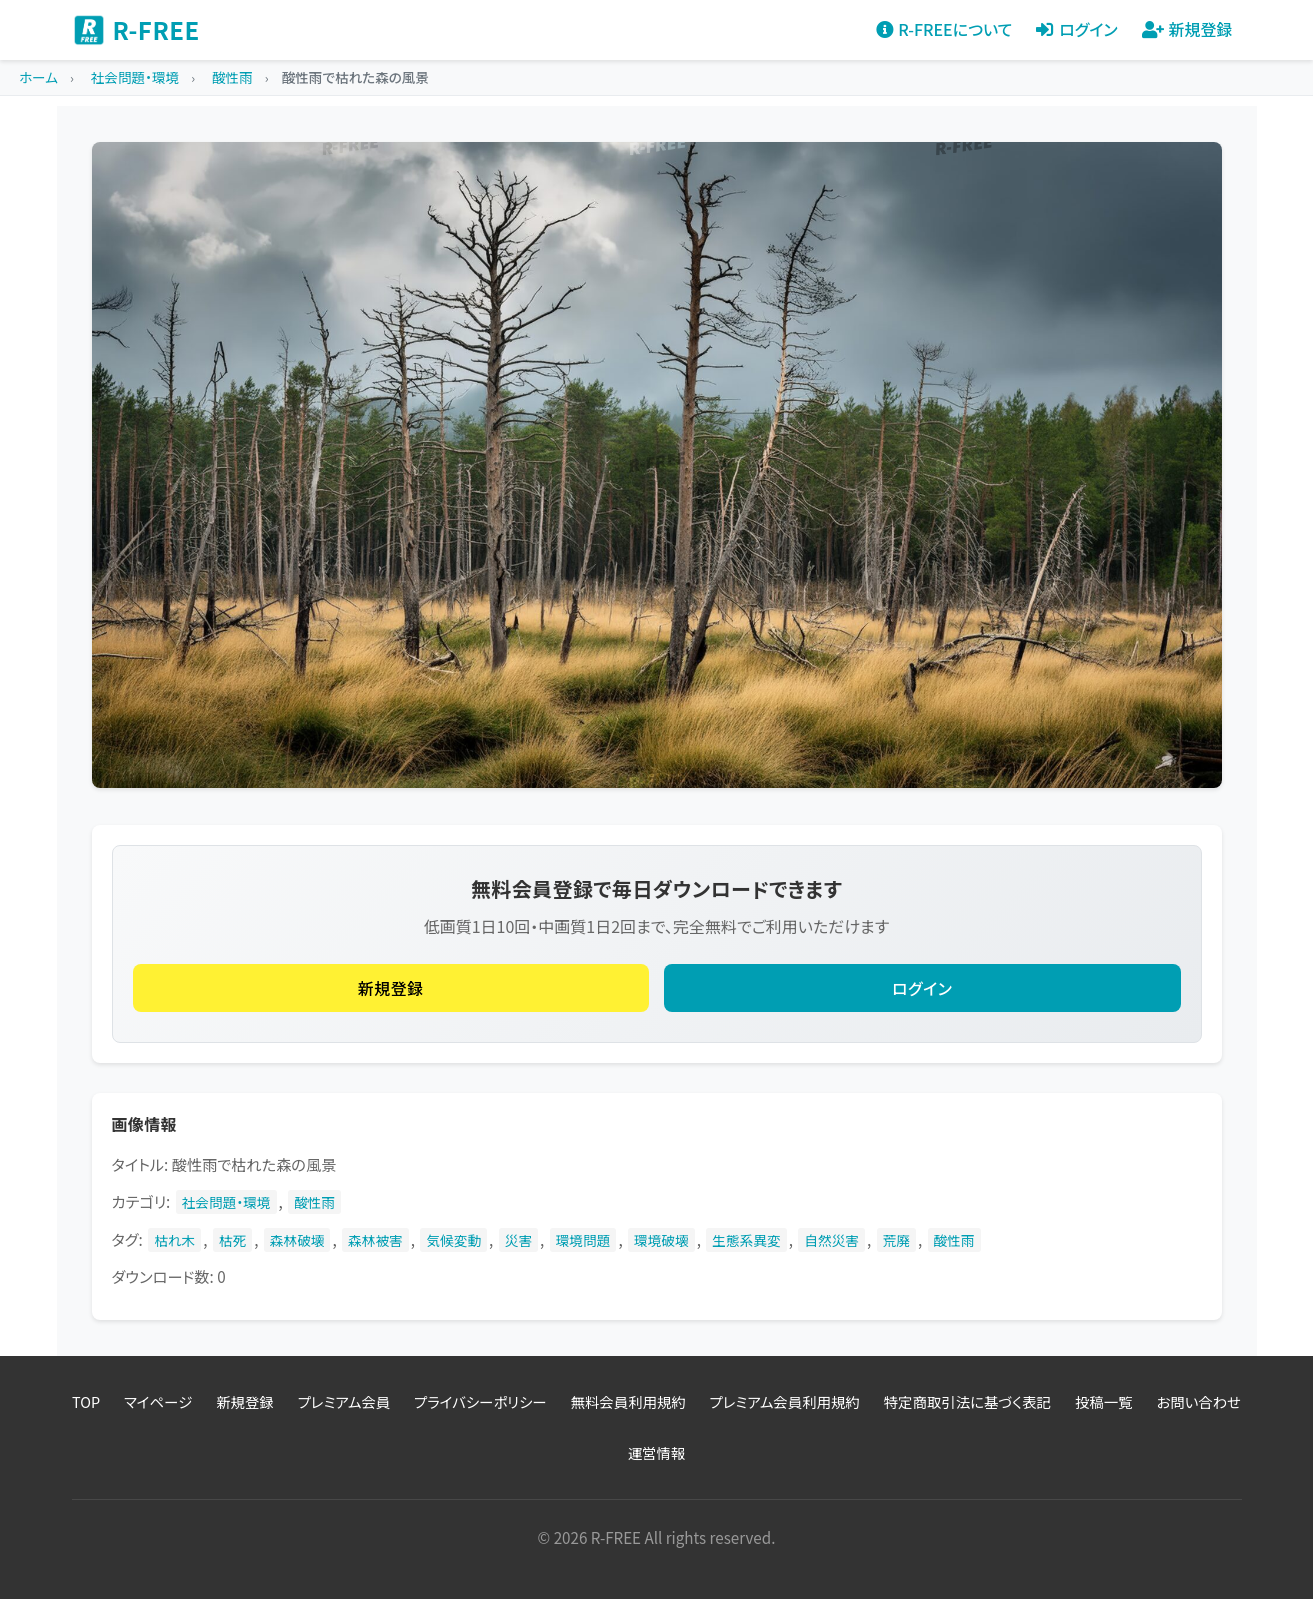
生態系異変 (746, 1240)
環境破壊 (661, 1240)
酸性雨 (314, 1202)
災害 (518, 1240)
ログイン (922, 988)
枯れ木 (174, 1240)
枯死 (232, 1240)
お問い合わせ (1198, 1401)
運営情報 (657, 1452)
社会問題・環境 (226, 1202)
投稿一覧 (1104, 1401)
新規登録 (391, 988)
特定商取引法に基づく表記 (967, 1401)
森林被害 (375, 1240)
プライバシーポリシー (480, 1401)
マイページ (158, 1401)
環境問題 (583, 1240)
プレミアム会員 (344, 1401)
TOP (86, 1401)
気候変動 (453, 1240)
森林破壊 (297, 1240)
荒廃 (896, 1240)
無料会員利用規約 (628, 1401)
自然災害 (831, 1240)
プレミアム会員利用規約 (785, 1401)
